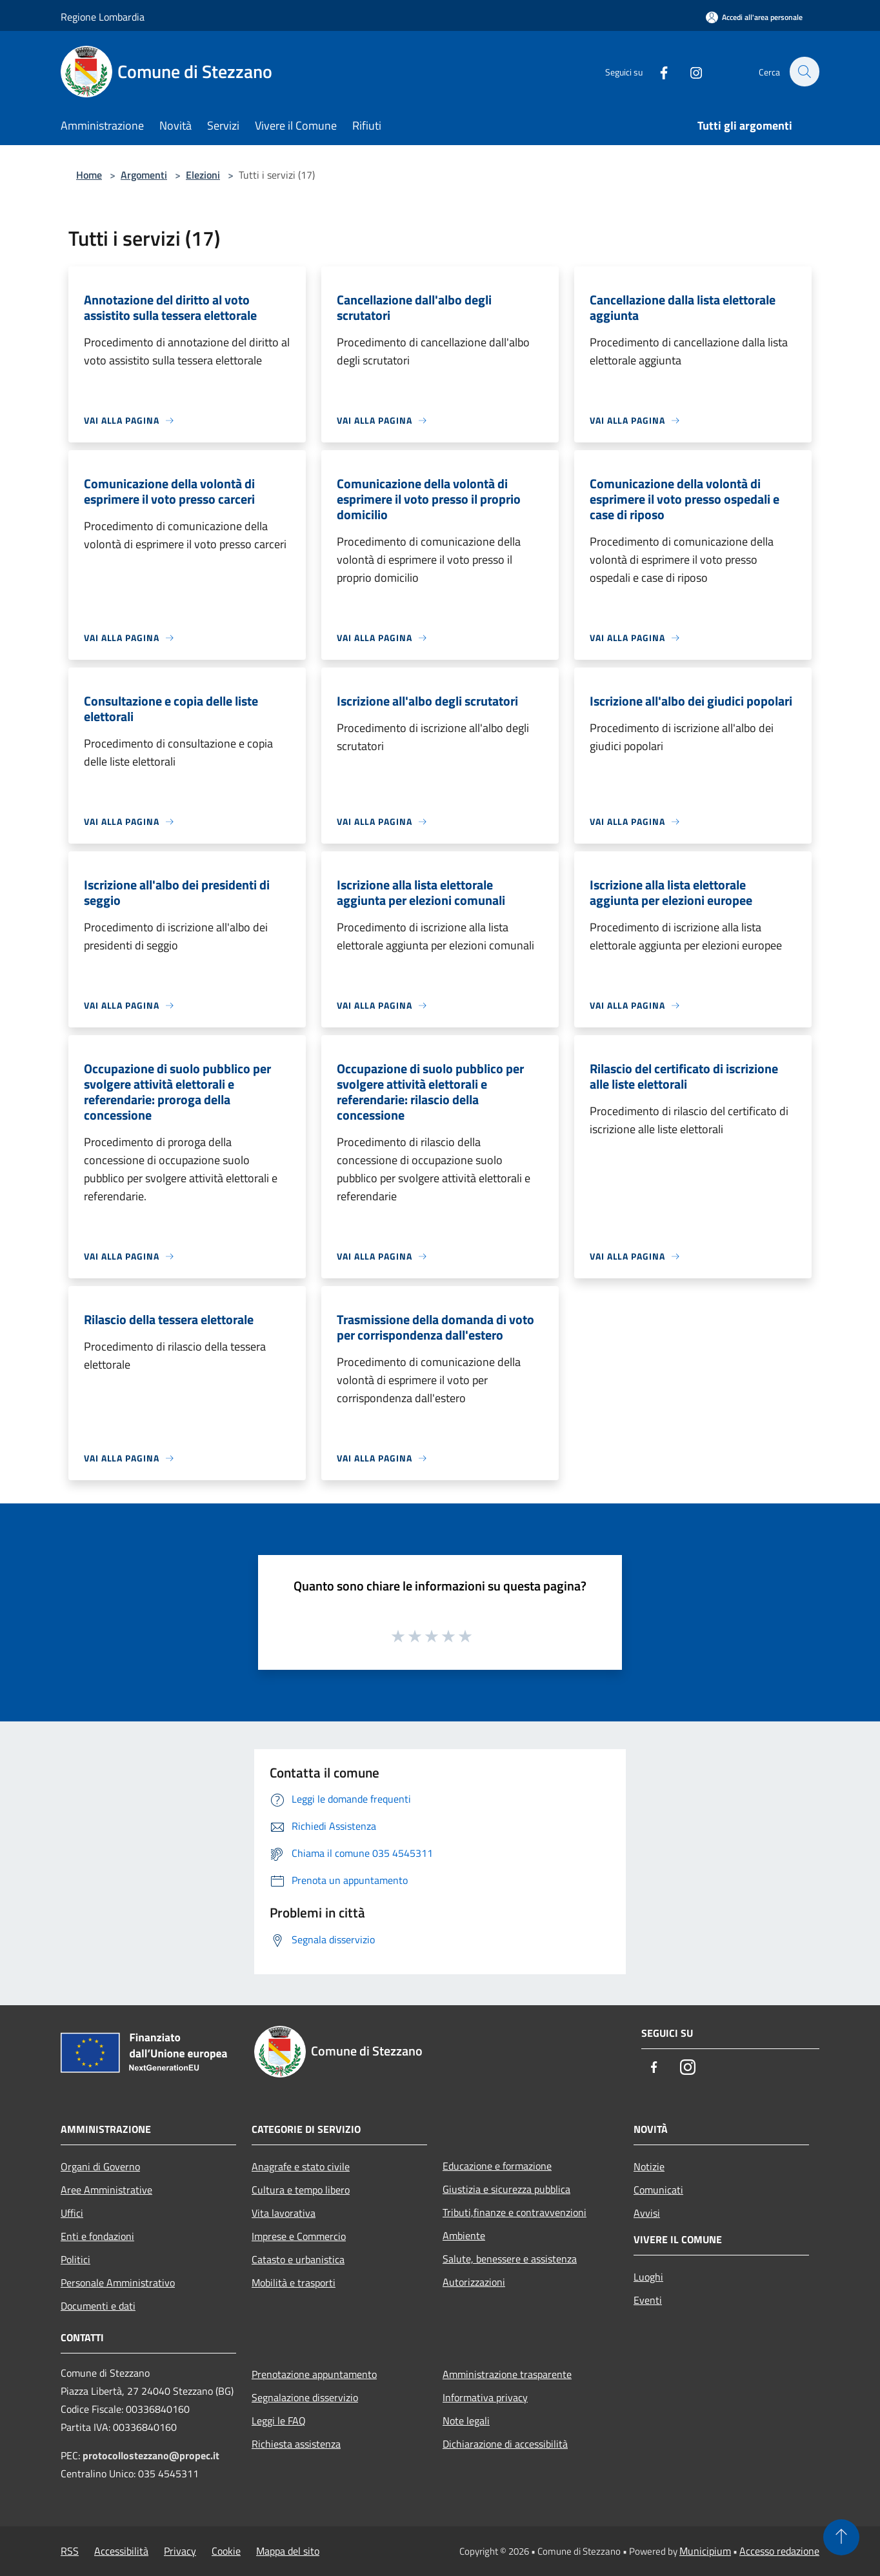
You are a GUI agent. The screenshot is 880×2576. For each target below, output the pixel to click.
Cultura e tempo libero (301, 2189)
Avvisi (647, 2213)
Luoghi (648, 2276)
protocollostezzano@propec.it (151, 2455)
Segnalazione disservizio (305, 2397)
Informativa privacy (485, 2397)
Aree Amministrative (106, 2189)
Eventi (648, 2300)
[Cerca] (803, 71)
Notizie (649, 2166)
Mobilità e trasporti (293, 2282)
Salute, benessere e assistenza (510, 2258)
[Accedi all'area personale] (754, 17)
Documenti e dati (98, 2305)
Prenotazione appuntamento (314, 2374)
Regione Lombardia (103, 17)
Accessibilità (121, 2551)
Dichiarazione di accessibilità (505, 2444)
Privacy (180, 2551)
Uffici (72, 2213)
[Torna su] (841, 2537)
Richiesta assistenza (296, 2444)
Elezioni (203, 175)
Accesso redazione (779, 2551)
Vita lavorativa (283, 2213)
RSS (70, 2551)
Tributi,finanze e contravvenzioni (514, 2212)
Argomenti (144, 175)
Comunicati (658, 2189)
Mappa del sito (287, 2551)
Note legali (466, 2420)
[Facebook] (657, 71)
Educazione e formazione (497, 2166)
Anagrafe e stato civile (301, 2166)
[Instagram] (689, 71)
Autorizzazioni (474, 2282)
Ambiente (464, 2235)
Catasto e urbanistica (298, 2259)
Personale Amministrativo (118, 2282)
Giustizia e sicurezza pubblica (506, 2189)
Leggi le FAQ (279, 2420)
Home (89, 175)
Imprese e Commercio (299, 2236)
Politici (75, 2259)
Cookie (226, 2551)
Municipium (705, 2551)
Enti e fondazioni (97, 2236)
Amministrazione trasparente (507, 2374)
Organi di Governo (100, 2166)
